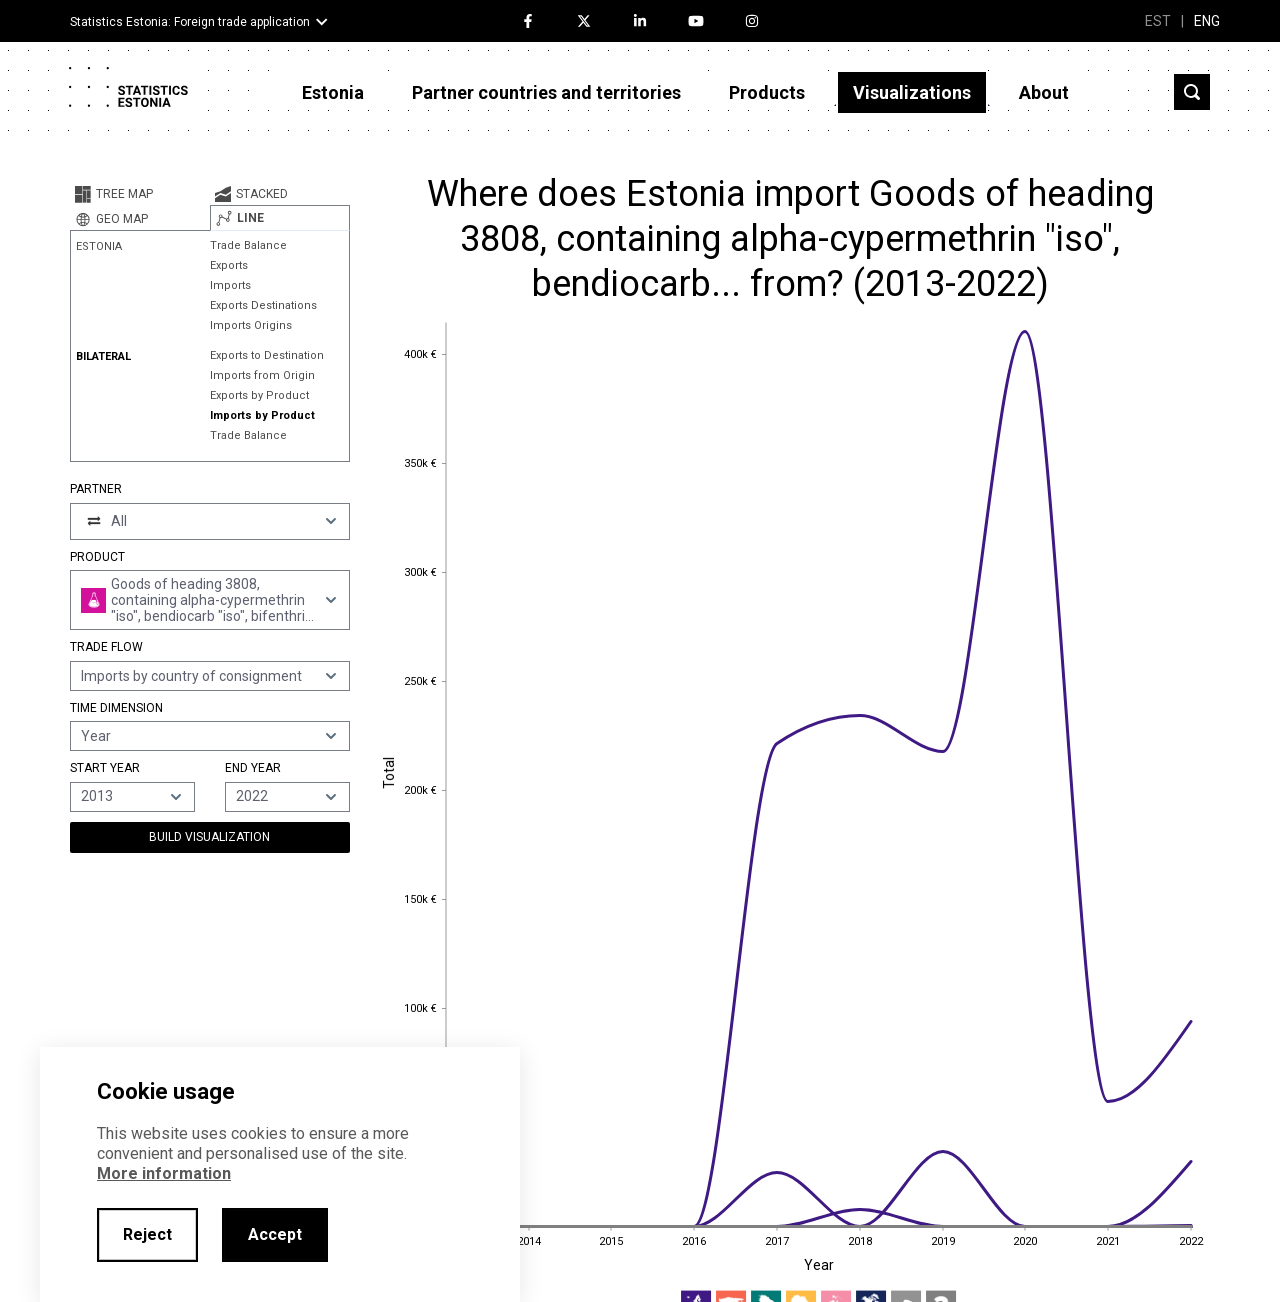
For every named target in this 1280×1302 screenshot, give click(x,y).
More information (164, 1173)
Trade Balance (248, 245)
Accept (275, 1234)
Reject (147, 1234)
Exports (229, 265)
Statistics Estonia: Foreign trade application (190, 22)
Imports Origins (251, 325)
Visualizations (912, 92)
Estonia (333, 92)
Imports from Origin (262, 375)
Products (767, 92)
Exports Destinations (263, 305)
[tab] (140, 194)
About (1044, 92)
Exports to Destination (267, 355)
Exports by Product (259, 395)
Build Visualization (209, 837)
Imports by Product (262, 415)
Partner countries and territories (546, 92)
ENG (1207, 21)
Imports (230, 285)
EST (1158, 21)
